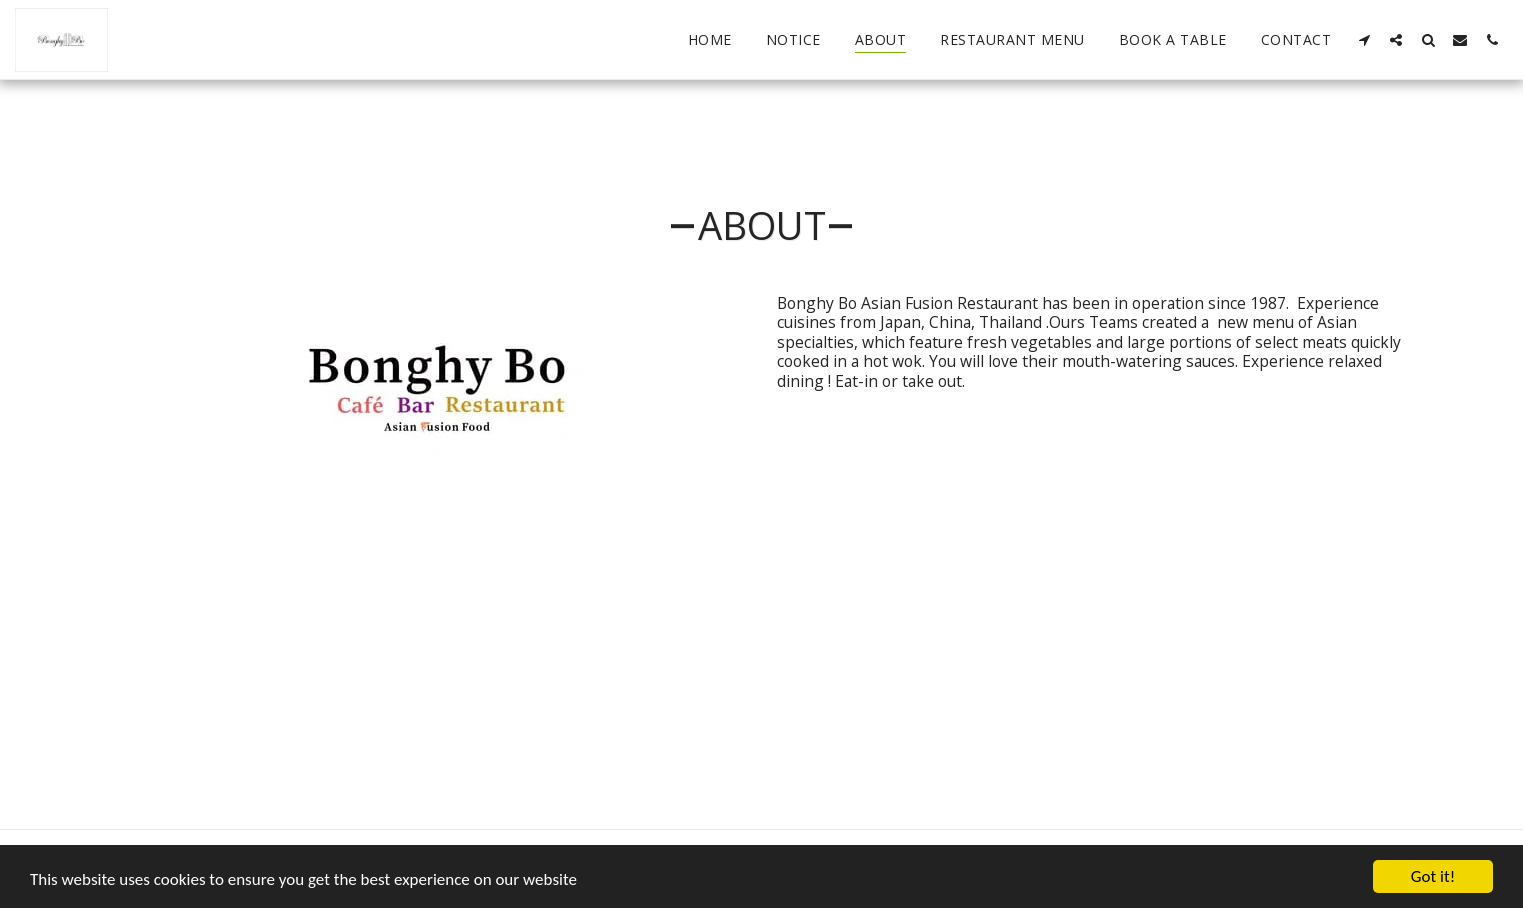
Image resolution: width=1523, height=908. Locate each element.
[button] (1364, 39)
